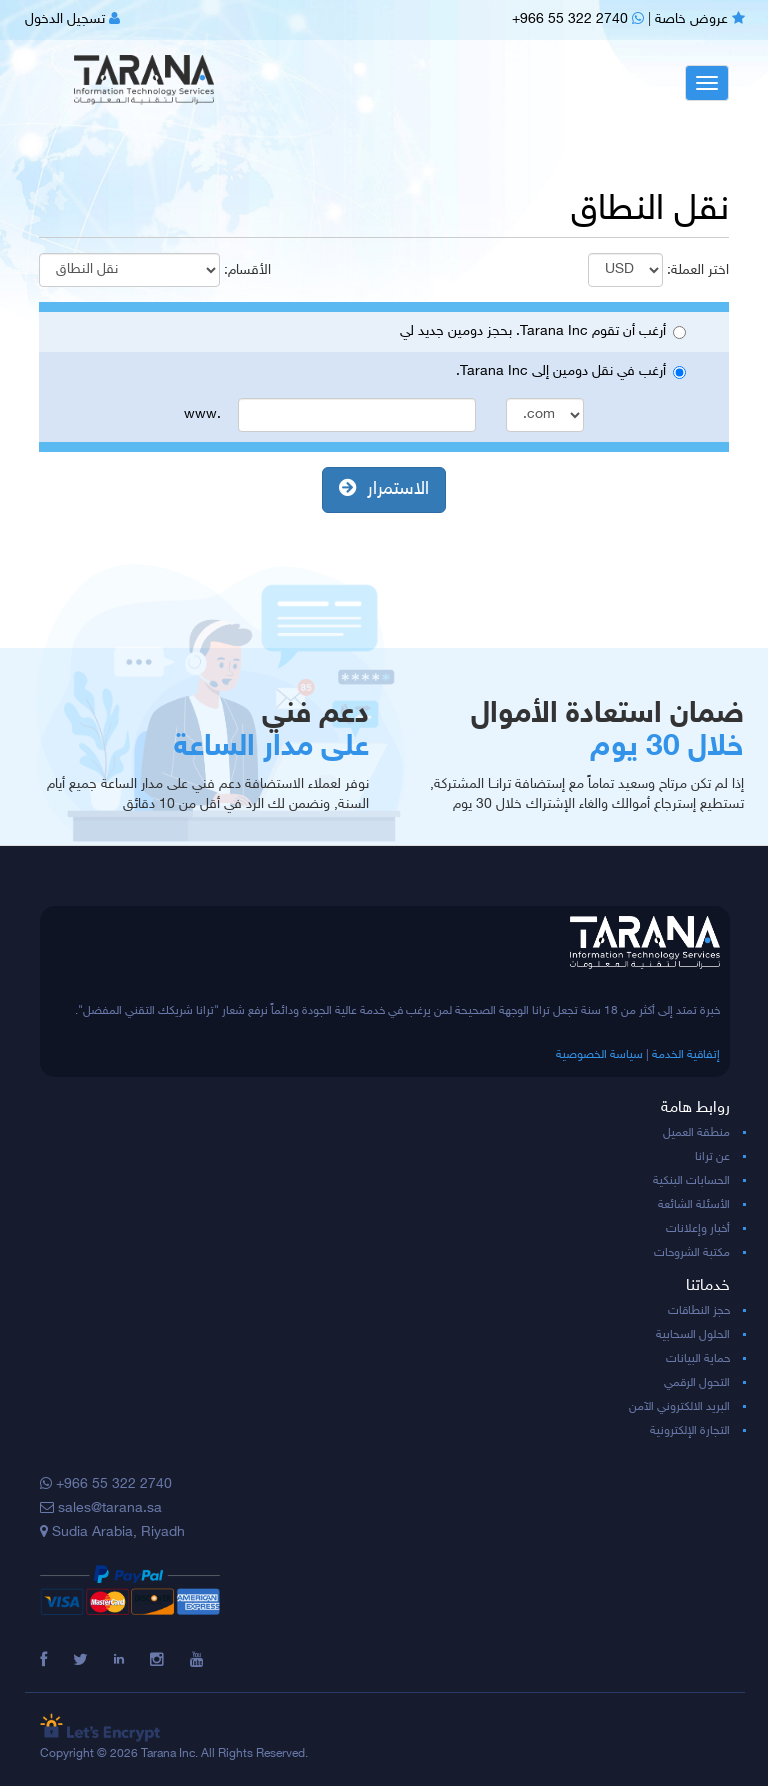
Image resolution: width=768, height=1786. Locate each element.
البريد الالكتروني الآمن (679, 1407)
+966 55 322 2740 (578, 19)
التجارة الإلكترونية (690, 1431)
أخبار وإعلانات (698, 1229)
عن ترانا (712, 1157)
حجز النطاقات (699, 1311)
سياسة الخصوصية (599, 1055)
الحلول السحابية (693, 1335)
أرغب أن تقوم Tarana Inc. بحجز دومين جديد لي (543, 331)
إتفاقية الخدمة (686, 1055)
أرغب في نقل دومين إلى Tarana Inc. (571, 371)
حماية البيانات (698, 1359)
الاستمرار (384, 489)
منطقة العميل (696, 1133)
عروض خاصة (700, 19)
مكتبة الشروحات (692, 1253)
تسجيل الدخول (72, 19)
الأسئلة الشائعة (694, 1205)
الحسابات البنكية (691, 1181)
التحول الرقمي (697, 1383)
